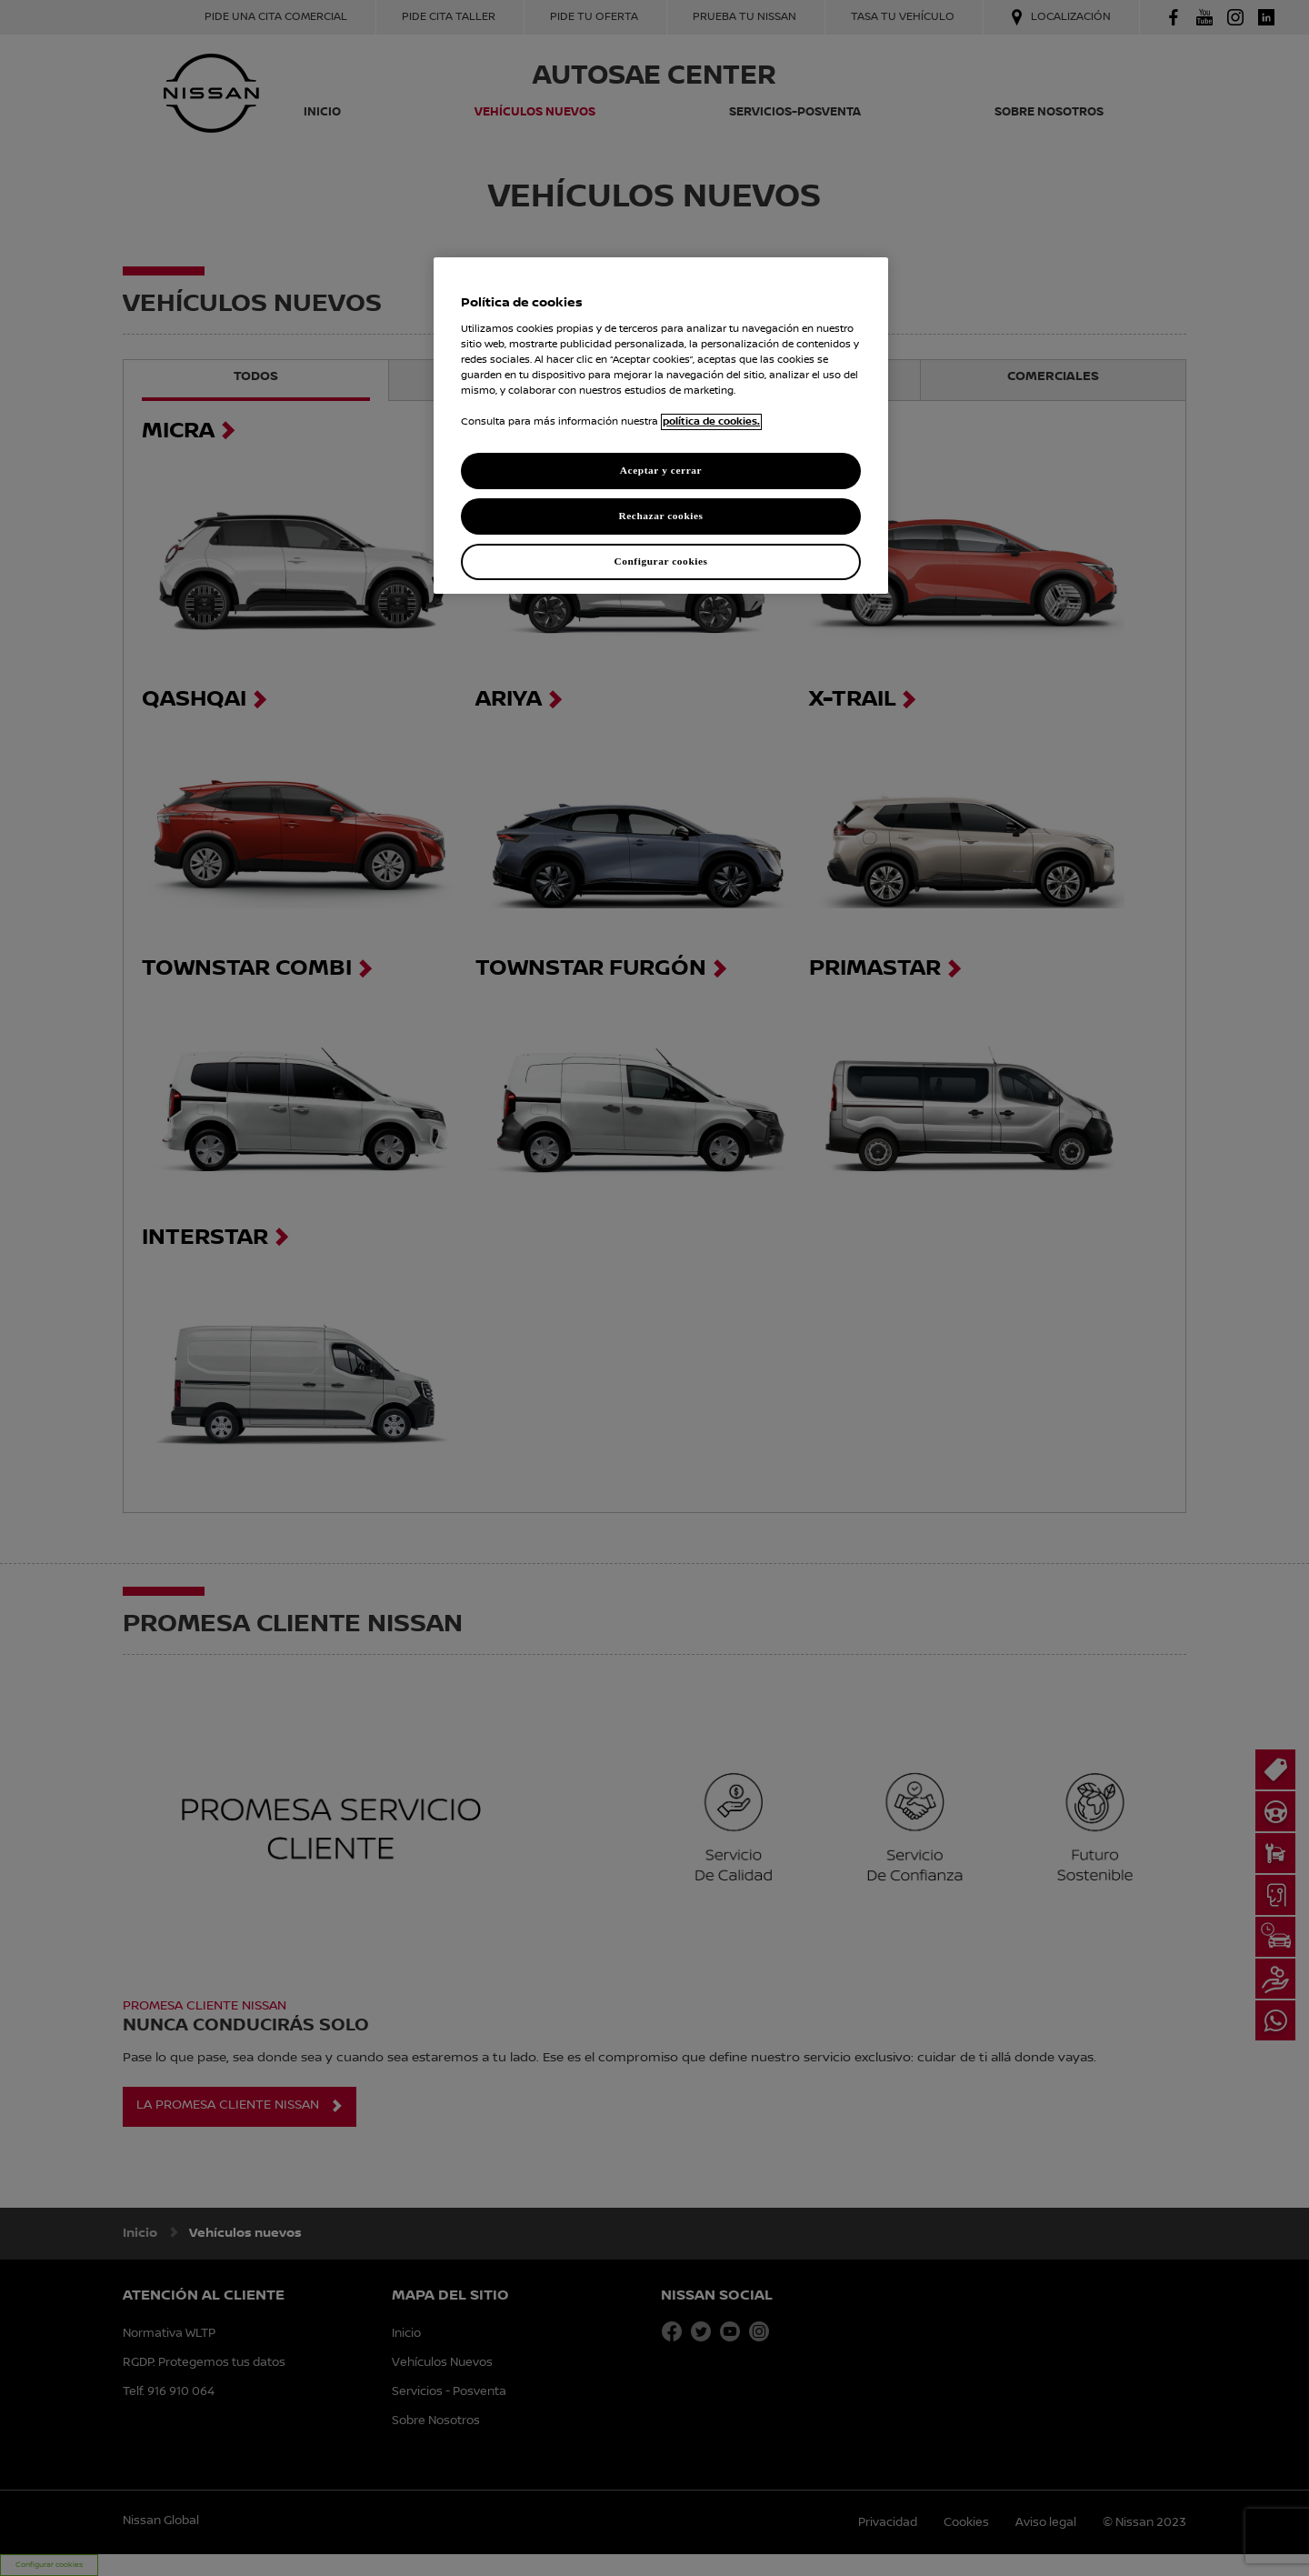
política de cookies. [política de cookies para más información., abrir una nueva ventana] (711, 422)
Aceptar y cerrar (661, 470)
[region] (661, 425)
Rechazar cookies (660, 515)
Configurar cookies (660, 561)
